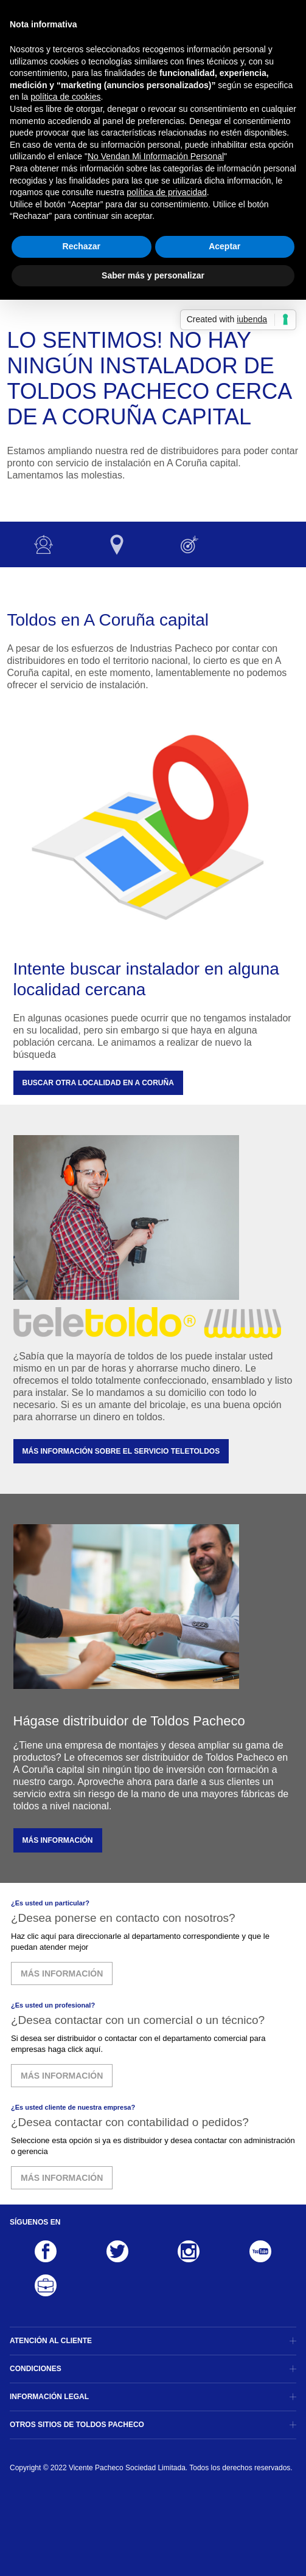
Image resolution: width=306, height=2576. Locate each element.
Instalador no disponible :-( (43, 544)
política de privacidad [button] (167, 192)
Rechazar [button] (81, 246)
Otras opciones (189, 544)
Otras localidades (116, 544)
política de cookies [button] (65, 97)
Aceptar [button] (224, 246)
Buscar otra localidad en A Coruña (98, 1083)
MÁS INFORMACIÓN (58, 1840)
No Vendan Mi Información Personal (156, 156)
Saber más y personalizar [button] (153, 275)
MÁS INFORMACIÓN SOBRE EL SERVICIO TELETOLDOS (121, 1451)
